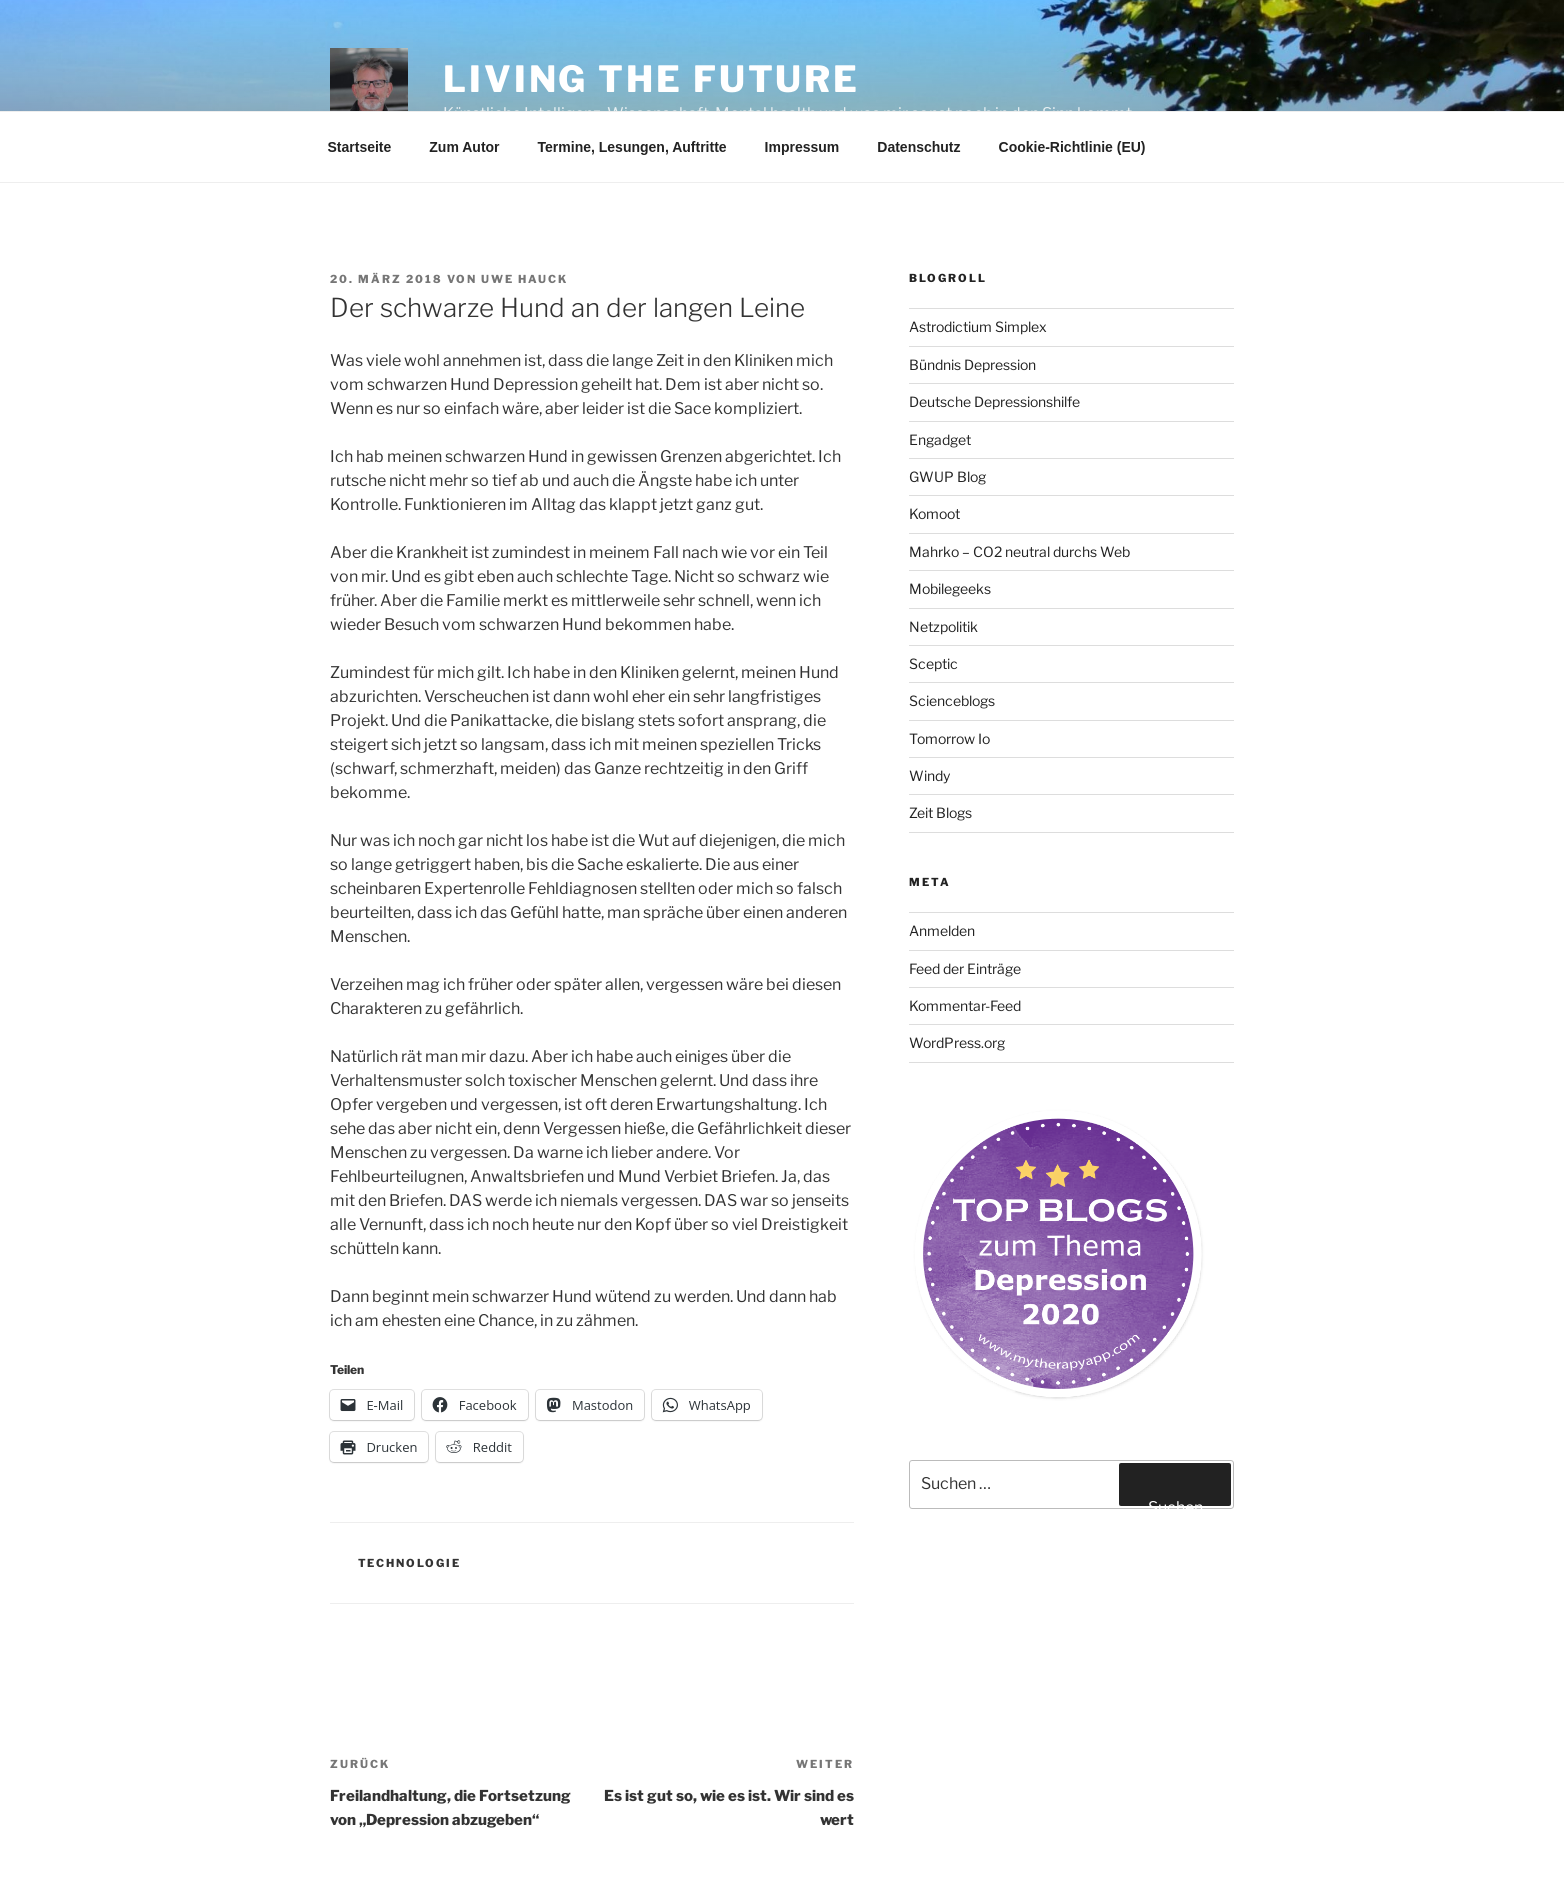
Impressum (802, 147)
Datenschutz (918, 147)
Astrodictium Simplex (978, 326)
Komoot (934, 513)
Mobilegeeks (950, 588)
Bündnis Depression (972, 364)
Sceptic (933, 663)
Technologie (410, 1563)
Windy (929, 775)
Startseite (360, 147)
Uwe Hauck (524, 279)
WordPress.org (957, 1042)
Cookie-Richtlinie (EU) (1072, 147)
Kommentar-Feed (965, 1005)
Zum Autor (464, 147)
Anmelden (942, 930)
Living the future (651, 79)
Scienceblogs (952, 700)
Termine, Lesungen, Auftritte (632, 147)
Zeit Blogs (940, 812)
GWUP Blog (947, 476)
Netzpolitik (943, 626)
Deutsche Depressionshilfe (994, 401)
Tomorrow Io (949, 738)
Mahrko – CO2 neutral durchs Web (1019, 551)
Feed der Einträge (965, 968)
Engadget (940, 439)
